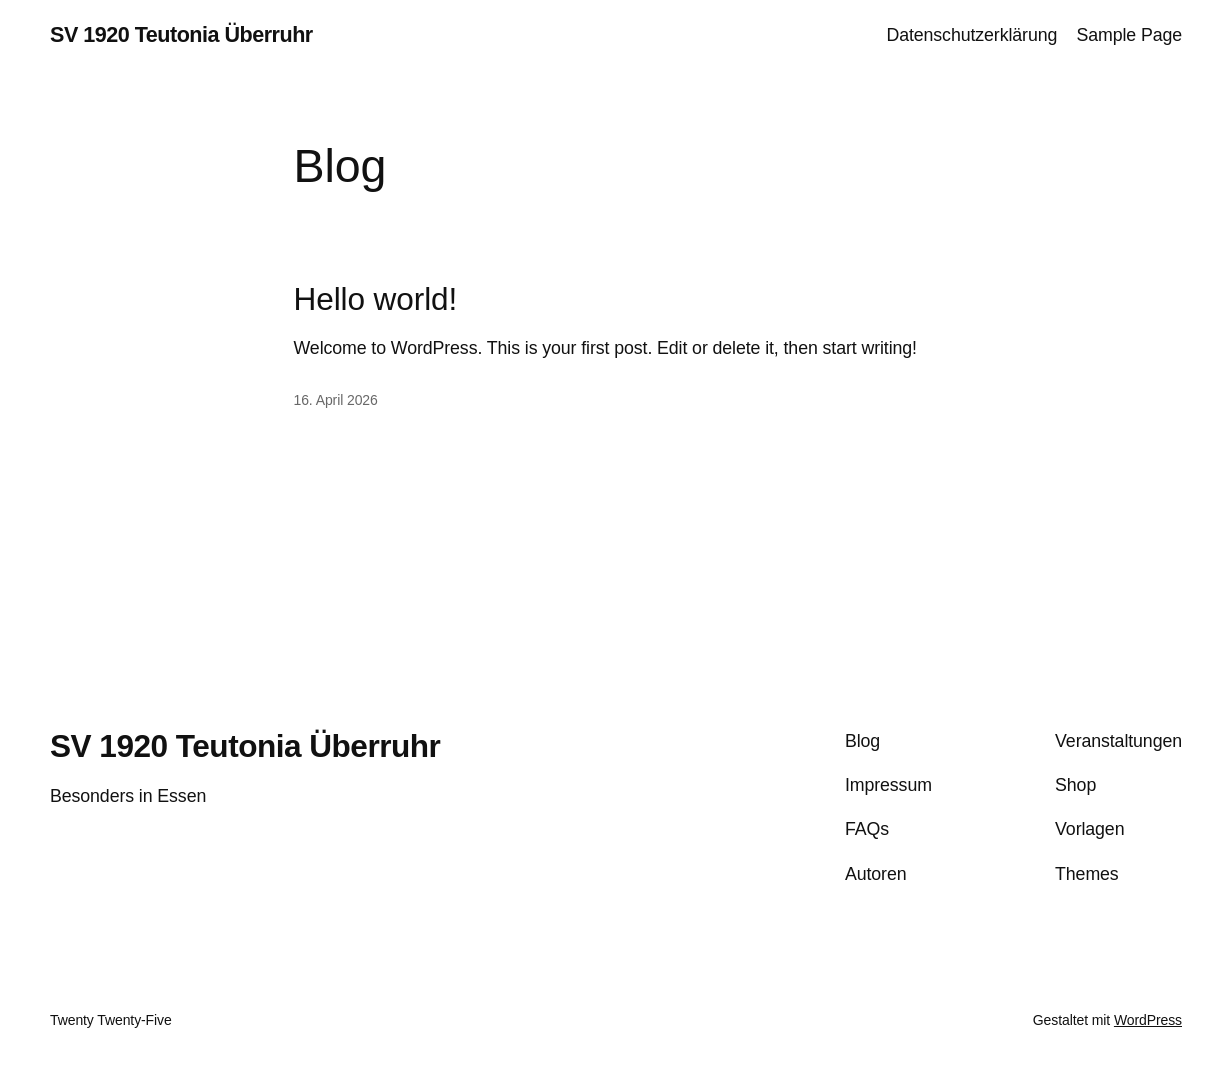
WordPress (1148, 1020)
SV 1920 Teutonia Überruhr (181, 34)
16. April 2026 (336, 400)
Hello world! (376, 299)
